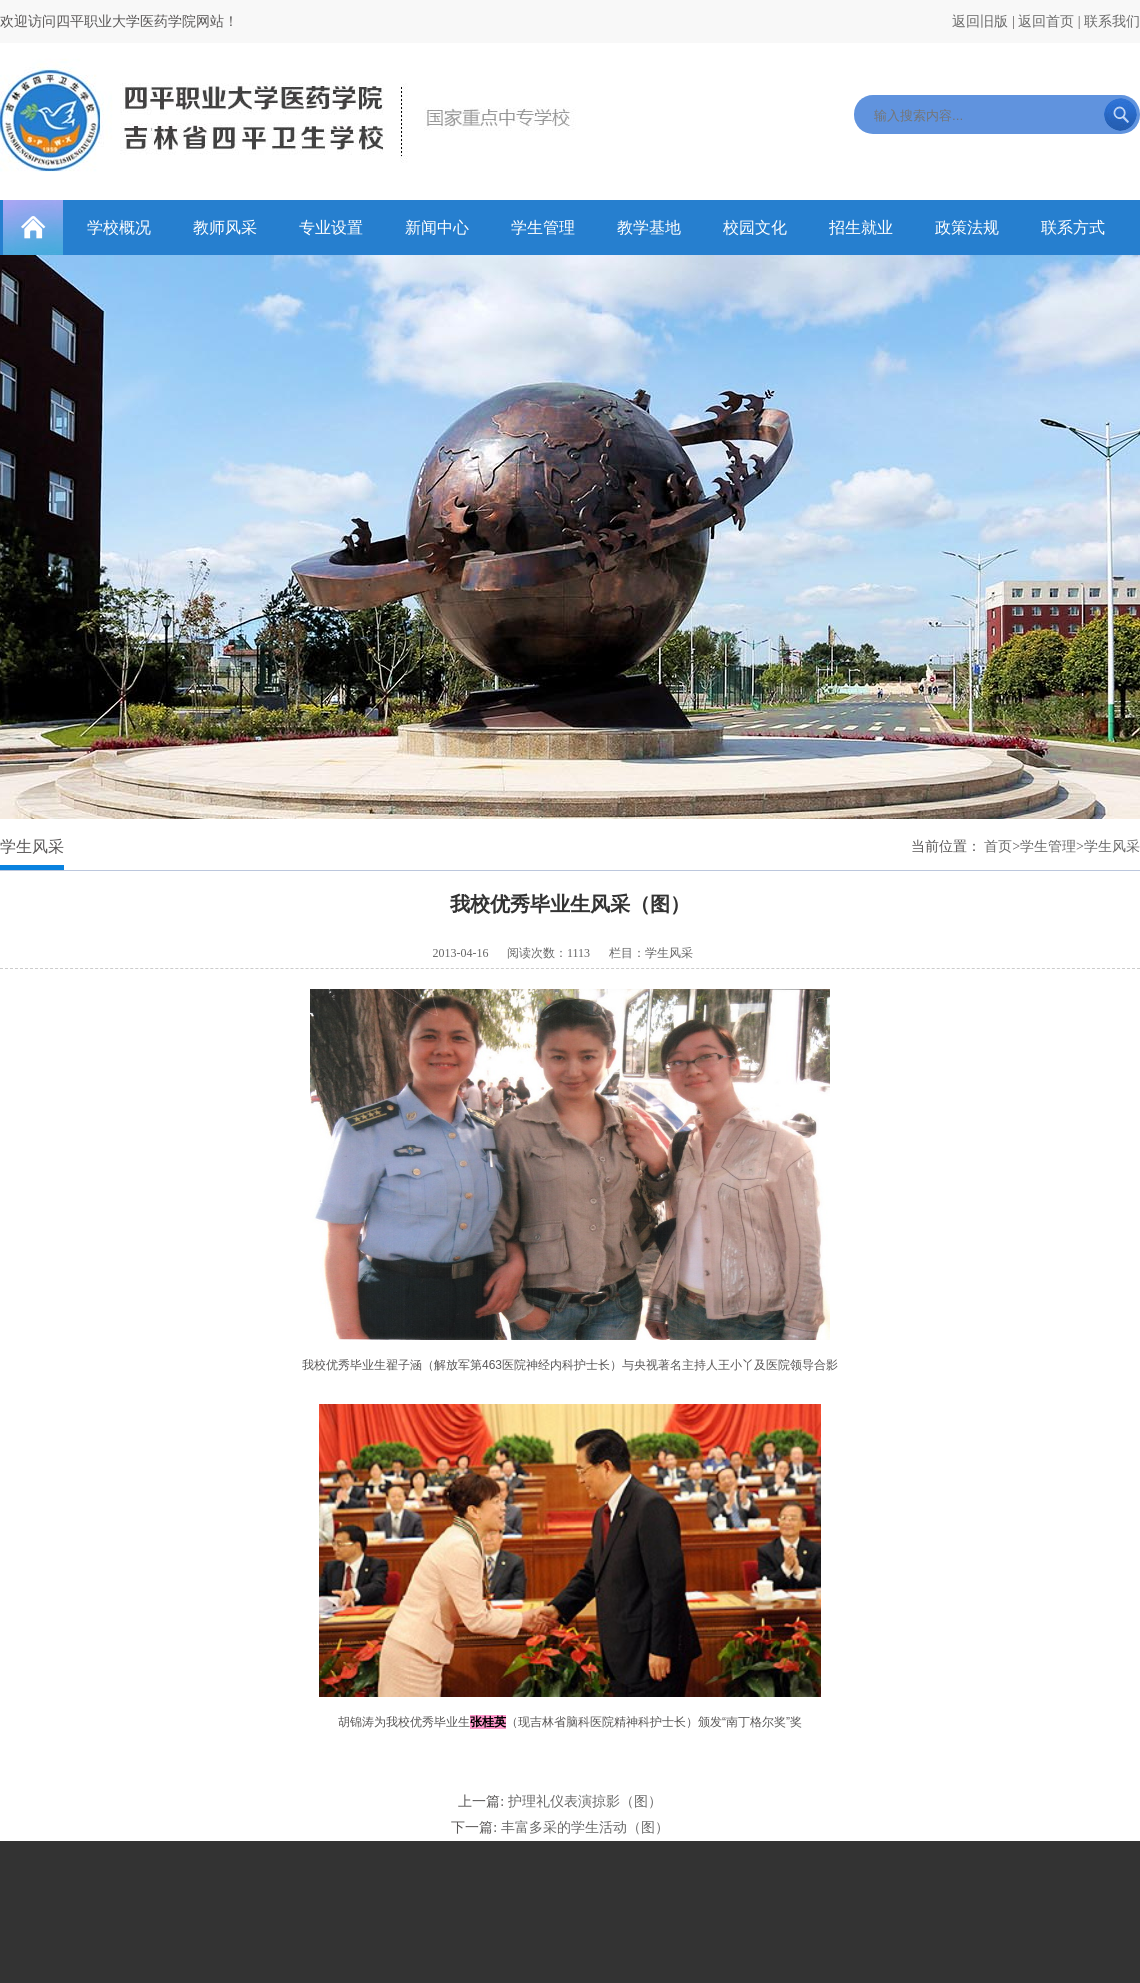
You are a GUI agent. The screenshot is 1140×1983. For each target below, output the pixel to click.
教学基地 (649, 227)
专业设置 (331, 227)
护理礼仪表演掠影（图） (585, 1801)
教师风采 (225, 227)
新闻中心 (437, 227)
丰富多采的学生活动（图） (585, 1827)
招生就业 (861, 227)
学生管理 (543, 227)
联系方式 (1073, 227)
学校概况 (119, 227)
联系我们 (1112, 21)
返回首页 (1046, 21)
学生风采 (1112, 846)
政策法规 (967, 227)
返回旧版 (980, 21)
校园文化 (755, 227)
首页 (998, 846)
